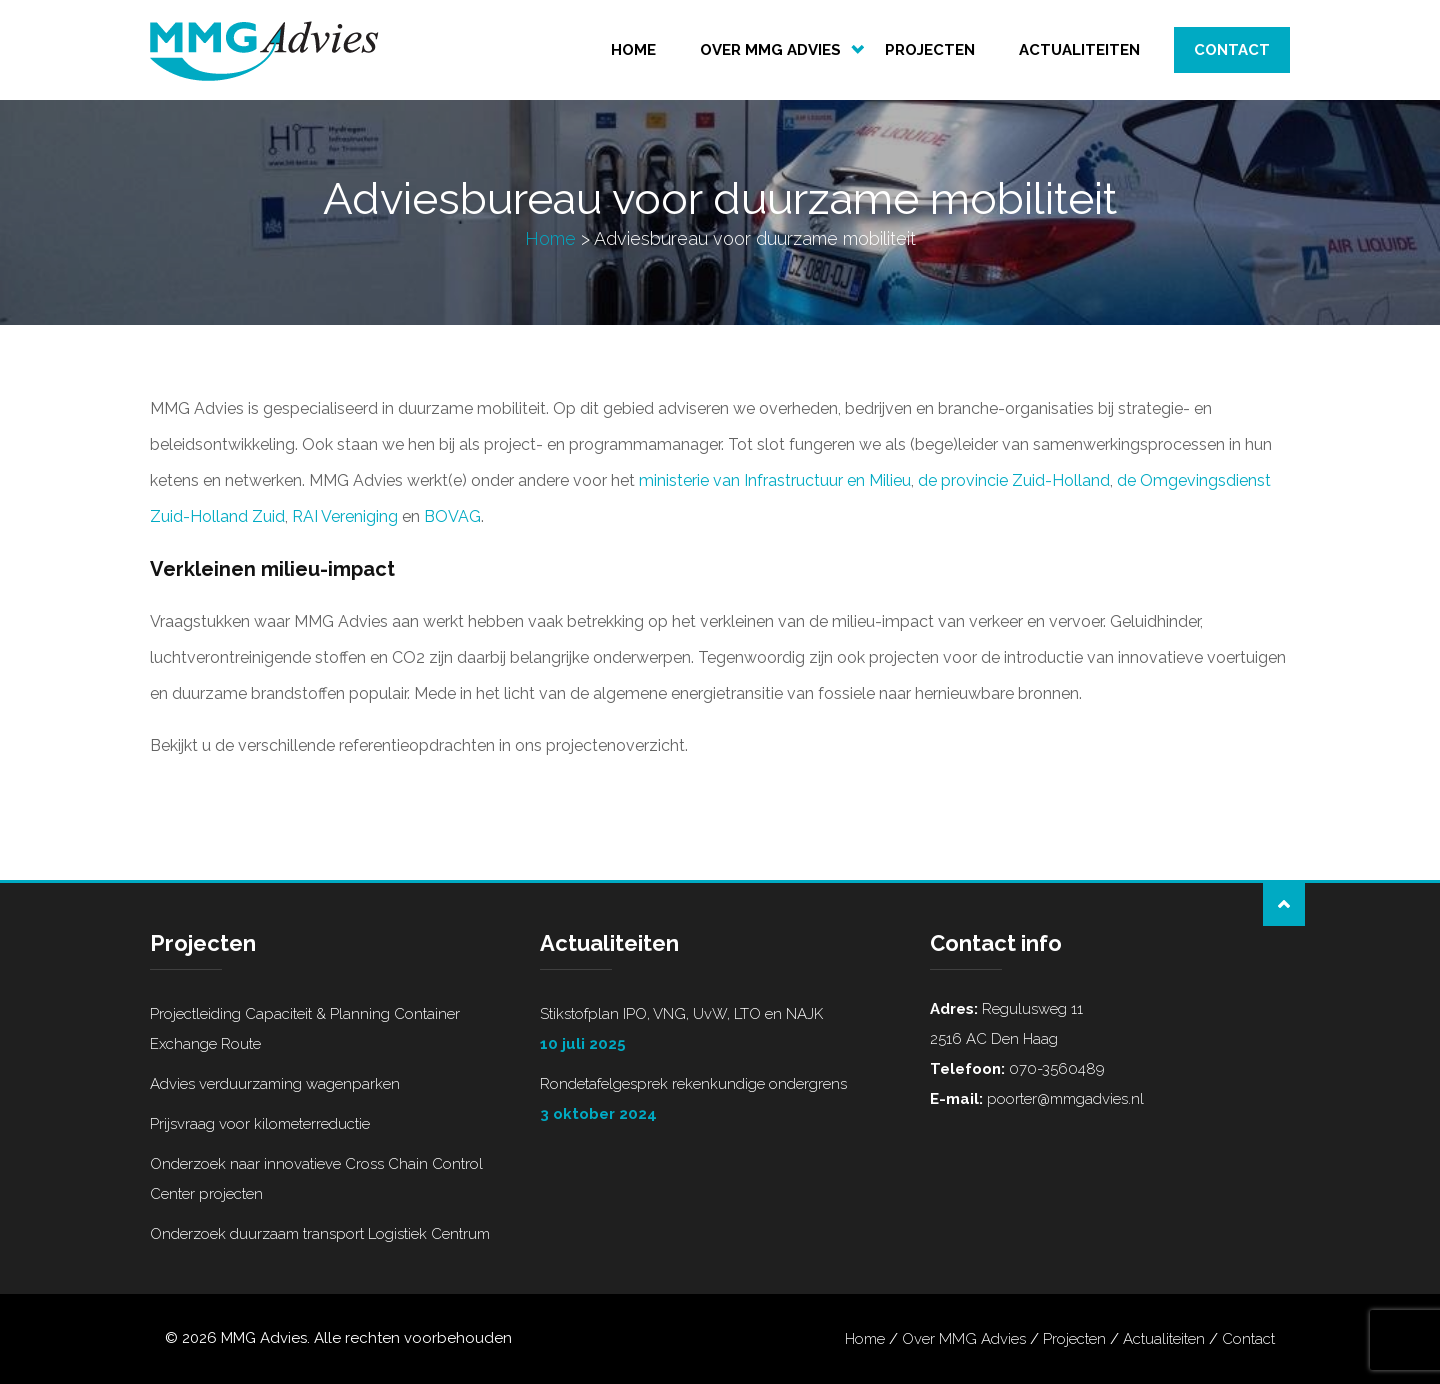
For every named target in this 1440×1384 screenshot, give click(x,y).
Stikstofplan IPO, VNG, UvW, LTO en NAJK (720, 1032)
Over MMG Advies (770, 50)
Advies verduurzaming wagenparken (275, 1084)
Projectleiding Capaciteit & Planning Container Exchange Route (305, 1029)
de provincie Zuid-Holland (1014, 480)
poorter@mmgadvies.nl (1063, 1099)
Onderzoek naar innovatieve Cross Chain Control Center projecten (316, 1179)
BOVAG (452, 516)
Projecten (930, 50)
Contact (1232, 50)
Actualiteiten (1079, 50)
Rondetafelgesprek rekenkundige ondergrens (720, 1102)
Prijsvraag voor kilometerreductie (260, 1124)
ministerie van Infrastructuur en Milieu (775, 480)
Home (633, 50)
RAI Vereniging (345, 516)
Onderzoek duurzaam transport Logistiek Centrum (320, 1234)
